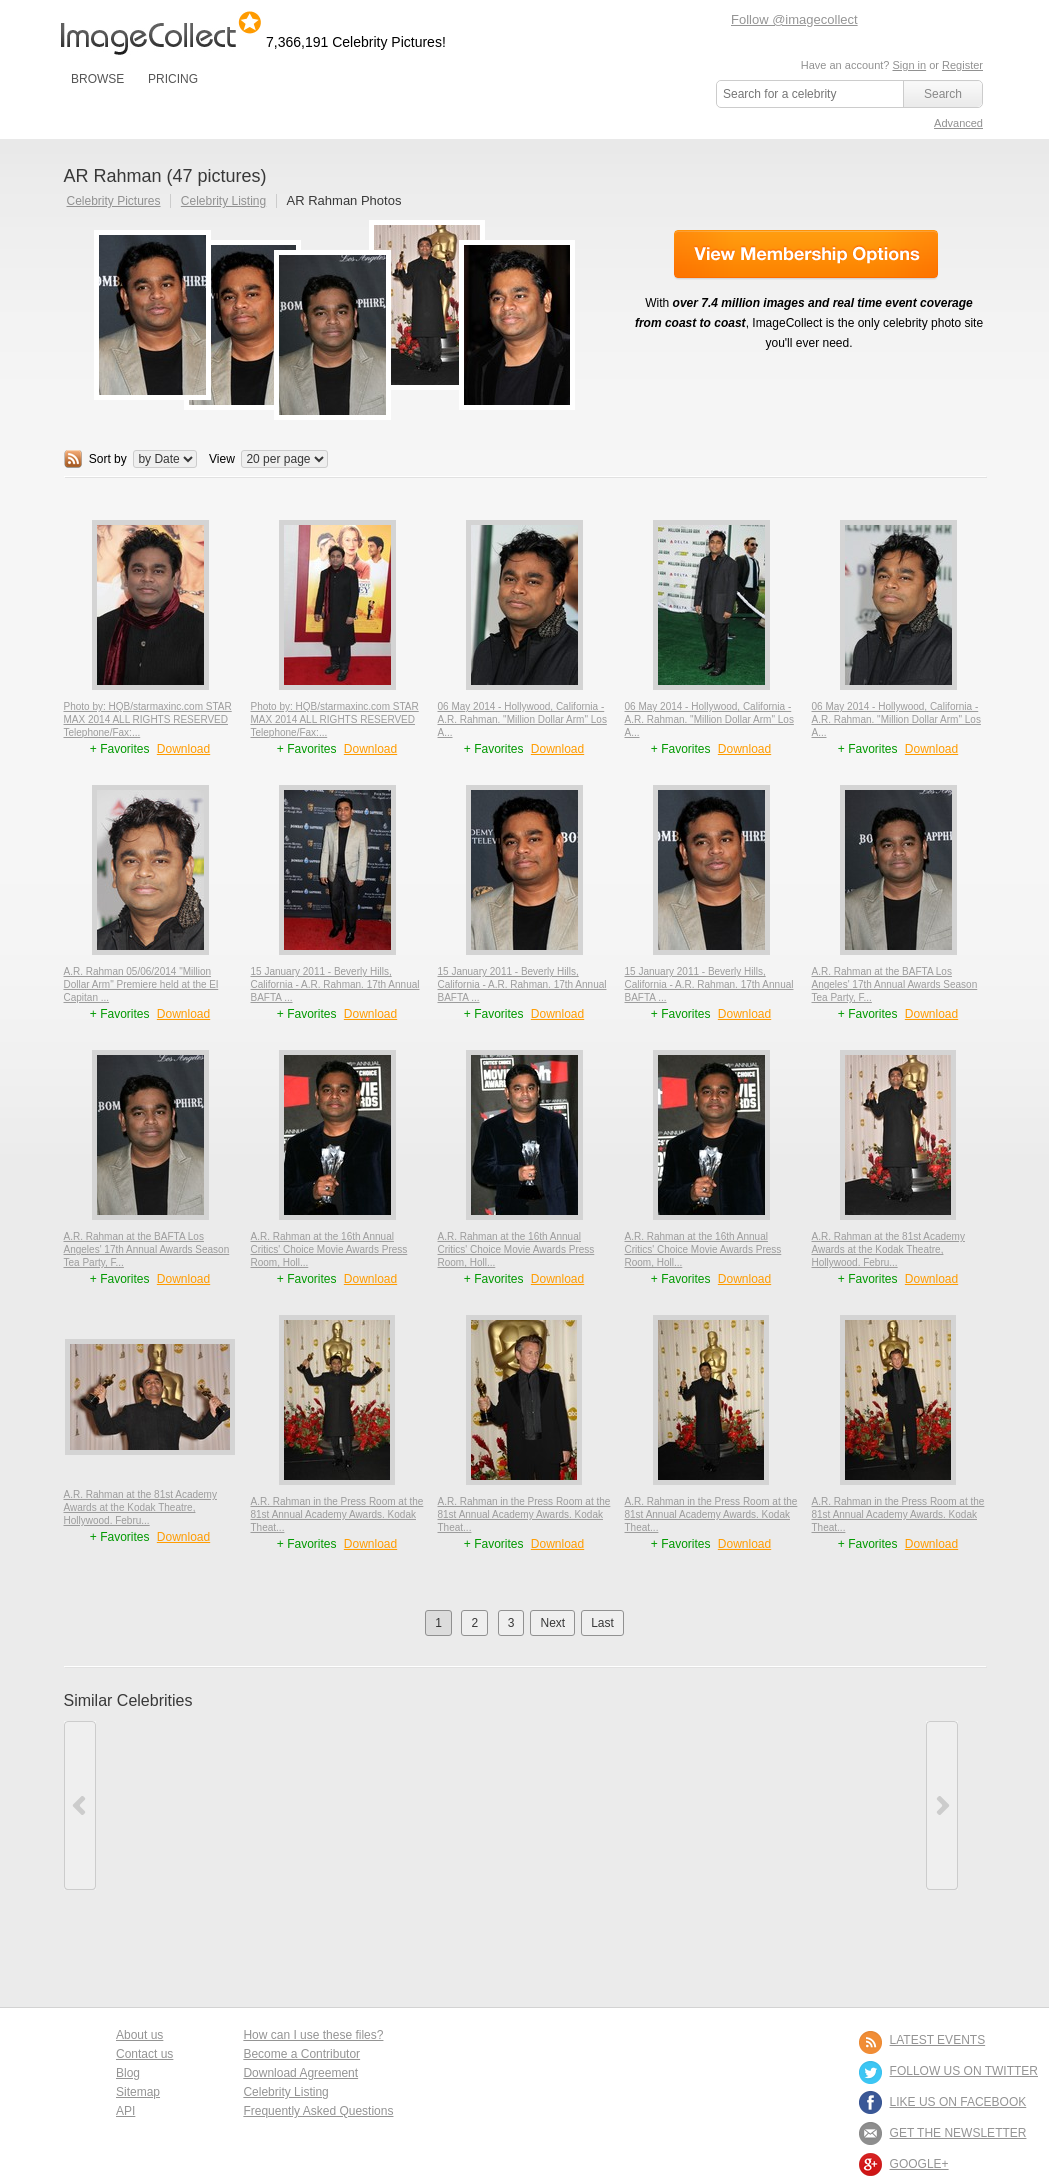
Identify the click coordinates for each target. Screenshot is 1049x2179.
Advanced (958, 123)
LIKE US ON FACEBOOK (958, 2102)
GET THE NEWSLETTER (958, 2133)
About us (139, 2035)
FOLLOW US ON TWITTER (964, 2071)
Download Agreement (300, 2073)
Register (962, 65)
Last (602, 1623)
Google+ (919, 2164)
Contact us (144, 2054)
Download (183, 749)
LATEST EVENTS (938, 2040)
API (125, 2111)
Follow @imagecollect (794, 19)
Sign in (909, 65)
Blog (128, 2073)
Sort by (108, 459)
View (222, 459)
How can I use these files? (313, 2035)
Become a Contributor (301, 2054)
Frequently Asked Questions (318, 2111)
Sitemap (138, 2092)
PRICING (173, 79)
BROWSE (97, 79)
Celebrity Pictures (114, 201)
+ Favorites (121, 749)
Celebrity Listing (223, 201)
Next (552, 1623)
